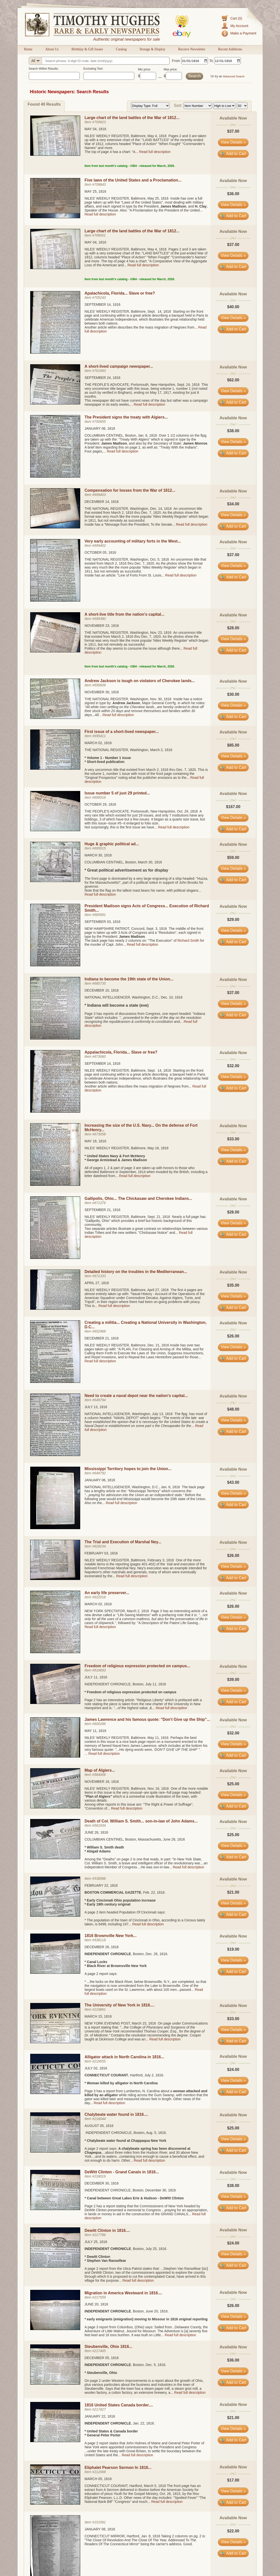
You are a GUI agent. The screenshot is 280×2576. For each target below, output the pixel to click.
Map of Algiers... (100, 1770)
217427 (100, 2409)
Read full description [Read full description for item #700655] (122, 451)
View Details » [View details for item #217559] (233, 2316)
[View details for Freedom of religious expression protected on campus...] (55, 1703)
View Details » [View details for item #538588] (233, 1903)
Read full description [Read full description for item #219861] (165, 2039)
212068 (100, 2472)
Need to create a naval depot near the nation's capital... (136, 1396)
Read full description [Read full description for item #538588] (148, 1924)
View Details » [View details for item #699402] (233, 566)
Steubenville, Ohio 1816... (108, 2346)
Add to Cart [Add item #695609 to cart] (233, 717)
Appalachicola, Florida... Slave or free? (121, 1052)
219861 (100, 2009)
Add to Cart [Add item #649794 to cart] (233, 1431)
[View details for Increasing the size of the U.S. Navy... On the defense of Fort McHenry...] (55, 1184)
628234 (100, 1546)
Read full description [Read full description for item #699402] (181, 575)
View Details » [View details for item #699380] (233, 639)
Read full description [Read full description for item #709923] (155, 152)
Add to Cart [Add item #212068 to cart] (233, 2502)
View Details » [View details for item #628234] (233, 1566)
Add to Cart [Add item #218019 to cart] (233, 2208)
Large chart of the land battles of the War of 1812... (132, 118)
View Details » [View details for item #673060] (233, 1077)
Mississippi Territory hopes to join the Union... (128, 1469)
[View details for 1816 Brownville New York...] (55, 1972)
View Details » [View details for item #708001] (233, 255)
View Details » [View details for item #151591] (233, 2542)
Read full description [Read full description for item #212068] (167, 2502)
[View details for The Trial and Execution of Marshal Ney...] (55, 1579)
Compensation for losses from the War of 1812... (130, 490)
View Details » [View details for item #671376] (233, 1223)
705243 (100, 298)
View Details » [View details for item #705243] (233, 318)
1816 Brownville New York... (111, 1936)
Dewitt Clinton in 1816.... (107, 2230)
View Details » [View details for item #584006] (233, 1795)
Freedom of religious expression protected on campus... (137, 1666)
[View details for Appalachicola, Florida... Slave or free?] (55, 1111)
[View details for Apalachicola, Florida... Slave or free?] (55, 352)
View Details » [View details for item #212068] (233, 2491)
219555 (100, 2061)
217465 (100, 2351)
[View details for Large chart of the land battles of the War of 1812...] (55, 154)
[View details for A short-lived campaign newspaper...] (55, 403)
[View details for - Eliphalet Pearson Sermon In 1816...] (55, 2503)
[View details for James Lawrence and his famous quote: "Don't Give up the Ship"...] (55, 1756)
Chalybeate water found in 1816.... (116, 2114)
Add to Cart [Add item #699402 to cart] (233, 577)
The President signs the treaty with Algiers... (126, 417)
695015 (100, 848)
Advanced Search (234, 76)
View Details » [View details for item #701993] (233, 391)
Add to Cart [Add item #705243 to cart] (233, 329)
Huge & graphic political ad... (112, 844)
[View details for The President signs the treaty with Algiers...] (55, 476)
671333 (100, 1276)
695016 (100, 797)
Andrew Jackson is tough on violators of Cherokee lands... (140, 681)
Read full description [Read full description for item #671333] (114, 1306)
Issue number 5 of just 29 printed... (117, 793)
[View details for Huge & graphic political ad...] (55, 881)
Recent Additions (230, 49)
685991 (100, 915)
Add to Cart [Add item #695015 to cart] (233, 880)
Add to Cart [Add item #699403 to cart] (233, 526)
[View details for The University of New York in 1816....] (55, 2042)
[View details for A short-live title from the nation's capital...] (55, 651)
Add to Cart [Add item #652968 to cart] (233, 1358)
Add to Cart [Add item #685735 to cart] (233, 1015)
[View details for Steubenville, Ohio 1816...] (55, 2383)
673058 (100, 1134)
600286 (100, 1724)
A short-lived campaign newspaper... (119, 366)
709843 (100, 184)
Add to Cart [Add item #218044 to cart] (233, 2150)
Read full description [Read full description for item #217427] (137, 2455)
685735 (100, 983)
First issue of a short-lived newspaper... (122, 731)
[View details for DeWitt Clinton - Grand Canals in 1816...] (55, 2209)
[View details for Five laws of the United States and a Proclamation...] (55, 217)
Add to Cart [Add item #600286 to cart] (233, 1755)
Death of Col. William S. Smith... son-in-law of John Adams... (141, 1821)
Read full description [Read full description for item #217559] (180, 2335)
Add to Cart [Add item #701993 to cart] (233, 402)
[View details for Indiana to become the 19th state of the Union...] (55, 1038)
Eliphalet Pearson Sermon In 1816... (118, 2467)
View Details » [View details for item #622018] (233, 1617)
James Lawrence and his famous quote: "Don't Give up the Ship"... (147, 1719)
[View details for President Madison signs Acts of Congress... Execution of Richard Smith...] (55, 965)
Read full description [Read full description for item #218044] (149, 2160)
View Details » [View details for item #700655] (233, 442)
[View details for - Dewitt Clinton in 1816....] (55, 2266)
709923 (100, 122)
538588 (100, 1878)
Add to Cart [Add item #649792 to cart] (233, 1505)
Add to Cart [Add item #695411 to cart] (233, 767)
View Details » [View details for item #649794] (233, 1420)
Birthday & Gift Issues (87, 49)
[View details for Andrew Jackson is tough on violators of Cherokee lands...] (55, 718)
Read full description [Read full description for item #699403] (191, 524)
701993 (100, 371)
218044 (100, 2119)
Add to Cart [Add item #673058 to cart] (233, 1161)
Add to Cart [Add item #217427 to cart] (233, 2440)
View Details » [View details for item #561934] (233, 1846)
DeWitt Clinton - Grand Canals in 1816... (122, 2172)
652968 (100, 1331)
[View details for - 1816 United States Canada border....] (55, 2441)
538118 (100, 1940)
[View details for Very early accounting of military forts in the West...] (55, 600)
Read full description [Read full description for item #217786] (138, 2280)
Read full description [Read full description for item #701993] (149, 404)
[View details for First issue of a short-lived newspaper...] (55, 768)
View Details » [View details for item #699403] (233, 515)
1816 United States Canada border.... (119, 2405)
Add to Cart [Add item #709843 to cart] (233, 216)
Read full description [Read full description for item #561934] (188, 1867)
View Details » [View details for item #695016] (233, 818)
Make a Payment (243, 33)
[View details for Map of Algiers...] (55, 1807)
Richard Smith (188, 940)
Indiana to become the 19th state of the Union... (129, 979)
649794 (100, 1400)
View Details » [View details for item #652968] (233, 1347)
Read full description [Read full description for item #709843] (100, 214)
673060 (100, 1057)
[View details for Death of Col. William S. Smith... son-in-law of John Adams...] (55, 1858)
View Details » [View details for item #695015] (233, 868)
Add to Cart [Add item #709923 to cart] (233, 154)
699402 (100, 545)
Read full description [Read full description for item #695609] (118, 715)
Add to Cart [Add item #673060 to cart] (233, 1088)
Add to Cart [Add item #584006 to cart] (233, 1806)
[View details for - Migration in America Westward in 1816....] (55, 2329)
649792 (100, 1473)
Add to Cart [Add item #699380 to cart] (233, 650)
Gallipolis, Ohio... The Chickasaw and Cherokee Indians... (138, 1198)
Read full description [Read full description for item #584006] (126, 1808)
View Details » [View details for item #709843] (233, 205)
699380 (100, 619)
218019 (100, 2176)
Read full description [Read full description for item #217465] (189, 2392)
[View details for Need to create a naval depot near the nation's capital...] (55, 1455)
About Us (52, 49)
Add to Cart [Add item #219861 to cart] (233, 2041)
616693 (100, 1670)
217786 (100, 2235)
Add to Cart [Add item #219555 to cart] (233, 2092)
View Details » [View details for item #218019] (233, 2196)
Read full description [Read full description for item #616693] (171, 1708)
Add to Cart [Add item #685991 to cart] (233, 942)
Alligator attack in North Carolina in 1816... (124, 2057)
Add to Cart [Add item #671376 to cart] (233, 1234)
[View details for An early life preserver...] (55, 1652)
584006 (100, 1775)
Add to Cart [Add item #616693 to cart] (233, 1702)
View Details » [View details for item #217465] (233, 2371)
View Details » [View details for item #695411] (233, 756)
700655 (100, 422)
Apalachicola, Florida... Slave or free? (120, 293)
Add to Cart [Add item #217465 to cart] (233, 2382)
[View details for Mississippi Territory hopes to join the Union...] (55, 1528)
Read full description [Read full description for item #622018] (100, 1627)
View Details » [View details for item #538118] (233, 1960)
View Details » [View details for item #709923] (233, 142)
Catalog (121, 49)
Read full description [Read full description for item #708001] (143, 265)
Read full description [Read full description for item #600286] (104, 1754)
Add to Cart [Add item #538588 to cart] (233, 1914)
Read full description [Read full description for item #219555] (109, 2103)
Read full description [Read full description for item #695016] (173, 827)
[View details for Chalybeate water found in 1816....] (55, 2151)
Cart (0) (236, 18)
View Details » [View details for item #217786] (233, 2254)
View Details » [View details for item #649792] (233, 1493)
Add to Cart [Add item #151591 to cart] (233, 2553)
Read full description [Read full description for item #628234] (132, 1576)
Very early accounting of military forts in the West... (133, 541)
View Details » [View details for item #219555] (233, 2080)
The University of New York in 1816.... (119, 2005)
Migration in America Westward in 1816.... (123, 2293)
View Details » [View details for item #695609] (233, 705)
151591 (100, 2522)
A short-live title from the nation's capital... (124, 614)
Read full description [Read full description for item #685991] (142, 944)
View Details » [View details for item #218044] (233, 2139)
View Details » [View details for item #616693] (233, 1690)
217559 (100, 2297)
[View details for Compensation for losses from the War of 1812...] (55, 527)
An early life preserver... (107, 1593)
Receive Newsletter (191, 49)
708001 (100, 235)
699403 (100, 495)
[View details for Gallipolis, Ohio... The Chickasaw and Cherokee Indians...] (55, 1258)
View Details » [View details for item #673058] (233, 1150)
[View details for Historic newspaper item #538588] (55, 1915)
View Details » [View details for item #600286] (233, 1744)
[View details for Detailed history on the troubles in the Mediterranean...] (55, 1308)
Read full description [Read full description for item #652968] (100, 1361)
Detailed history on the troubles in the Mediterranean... (136, 1272)
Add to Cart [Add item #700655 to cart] (233, 453)
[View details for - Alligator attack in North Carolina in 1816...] (55, 2093)
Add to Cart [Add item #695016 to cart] (233, 829)
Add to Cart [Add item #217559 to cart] (233, 2328)
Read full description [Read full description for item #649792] (121, 1503)
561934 (100, 1825)
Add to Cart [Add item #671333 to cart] (233, 1307)
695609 (100, 685)
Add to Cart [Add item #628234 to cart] (233, 1578)
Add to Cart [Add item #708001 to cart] (233, 267)
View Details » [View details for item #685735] (233, 1003)
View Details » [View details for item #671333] (233, 1296)
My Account (239, 26)
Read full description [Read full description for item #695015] (100, 894)
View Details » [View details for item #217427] (233, 2428)
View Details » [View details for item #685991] (233, 930)
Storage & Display (152, 49)
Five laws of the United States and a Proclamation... (133, 180)
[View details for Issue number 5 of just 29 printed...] (55, 830)
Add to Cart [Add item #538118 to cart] (233, 1972)
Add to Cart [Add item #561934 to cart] (233, 1857)
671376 (100, 1203)
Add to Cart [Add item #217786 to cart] (233, 2265)
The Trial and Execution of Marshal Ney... (123, 1542)
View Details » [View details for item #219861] (233, 2030)
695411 (100, 736)
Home (28, 49)
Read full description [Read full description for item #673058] (135, 1176)
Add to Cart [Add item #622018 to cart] (233, 1629)
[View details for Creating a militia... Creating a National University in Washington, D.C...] (55, 1382)
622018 (100, 1597)
